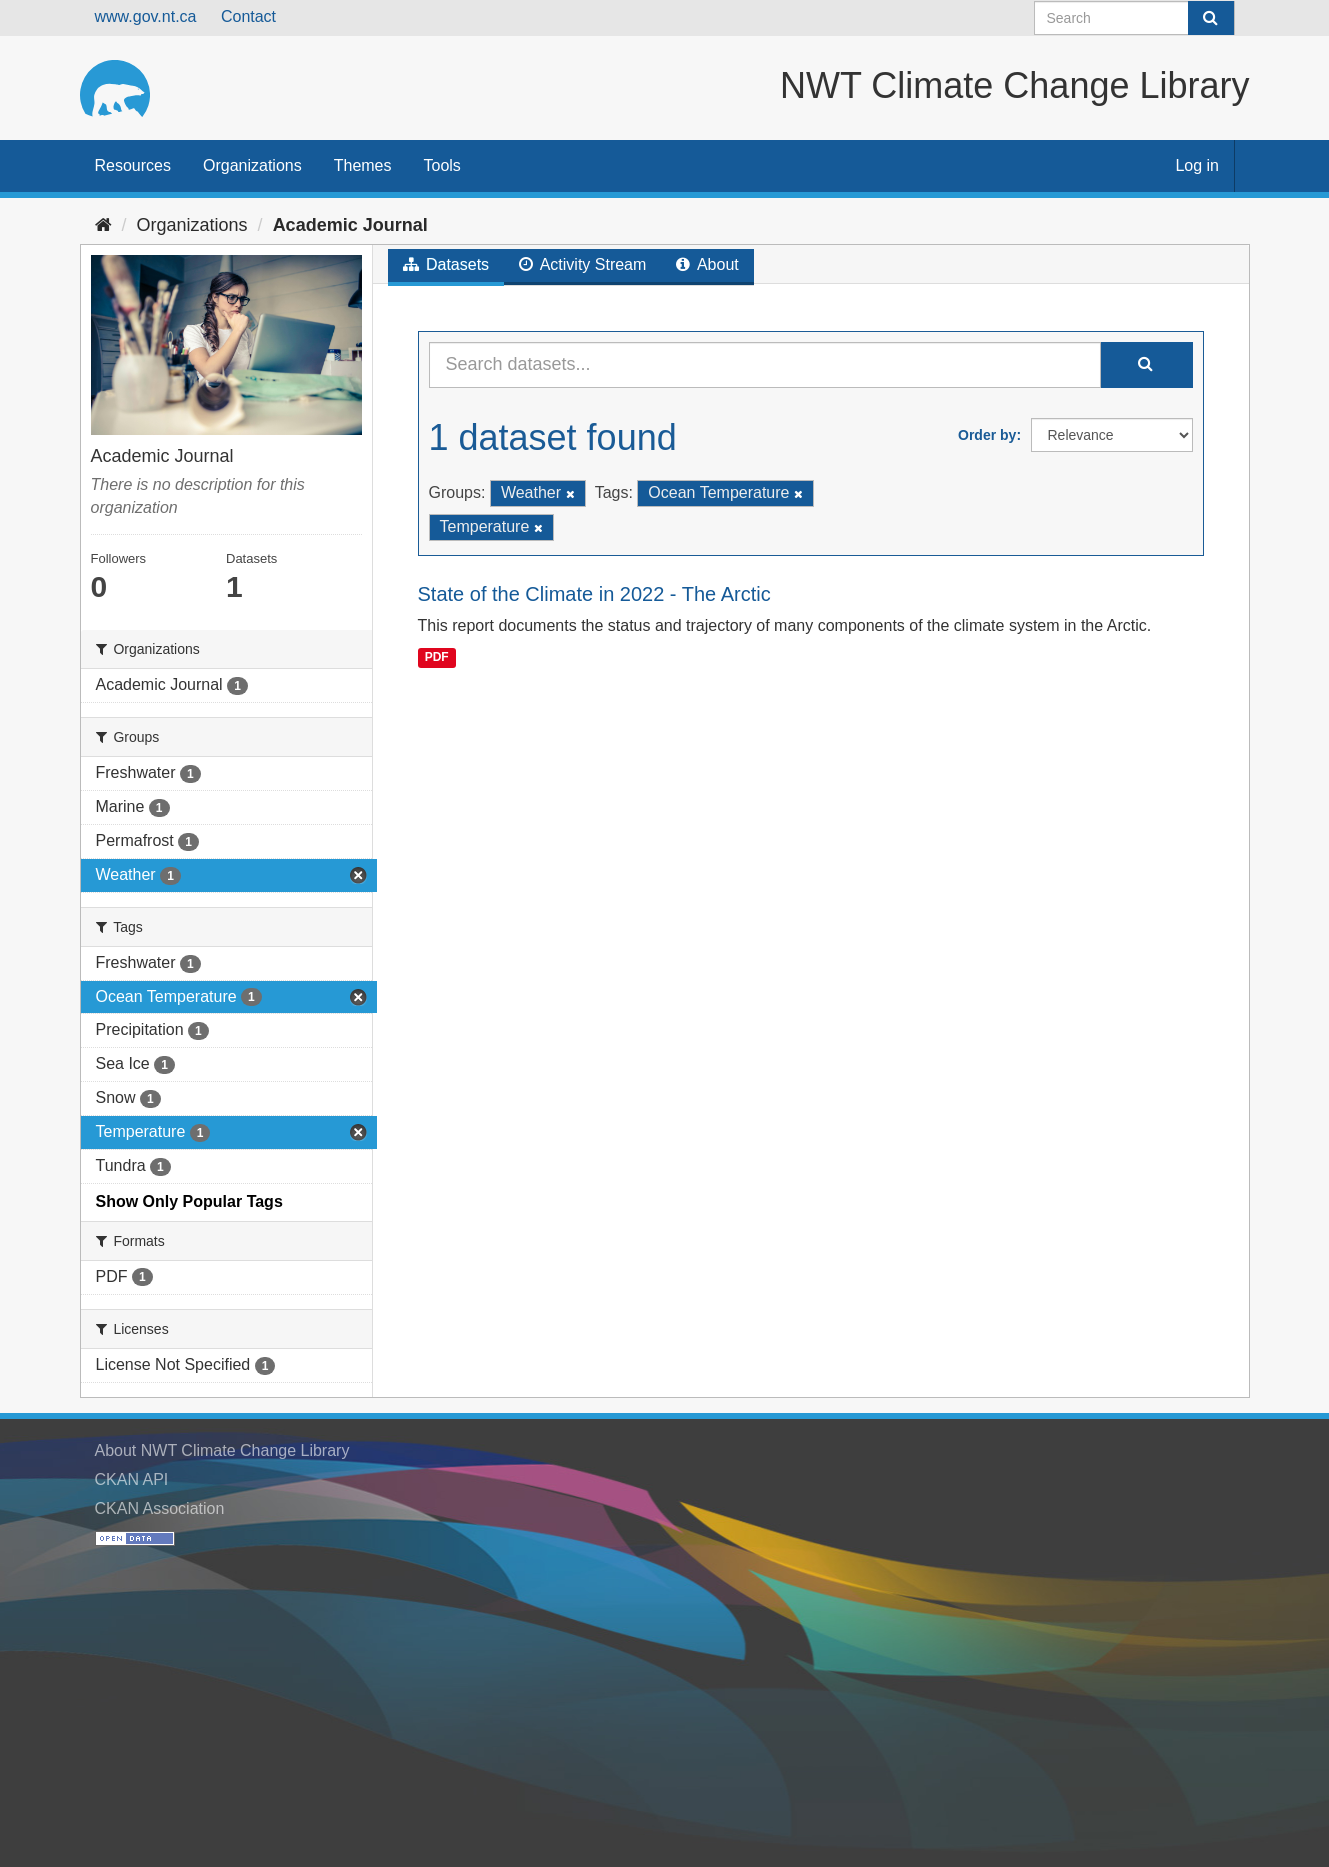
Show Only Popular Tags (189, 1201)
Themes (363, 165)
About (707, 264)
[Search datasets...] (765, 365)
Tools (442, 165)
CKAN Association (160, 1508)
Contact (248, 16)
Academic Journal (350, 225)
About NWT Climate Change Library (222, 1450)
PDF (437, 657)
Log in (1197, 165)
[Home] (103, 225)
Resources (133, 165)
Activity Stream (582, 264)
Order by (987, 435)
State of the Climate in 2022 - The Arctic (594, 594)
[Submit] (1211, 18)
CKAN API (132, 1479)
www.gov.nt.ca (146, 16)
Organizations (252, 165)
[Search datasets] (1134, 18)
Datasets (446, 264)
